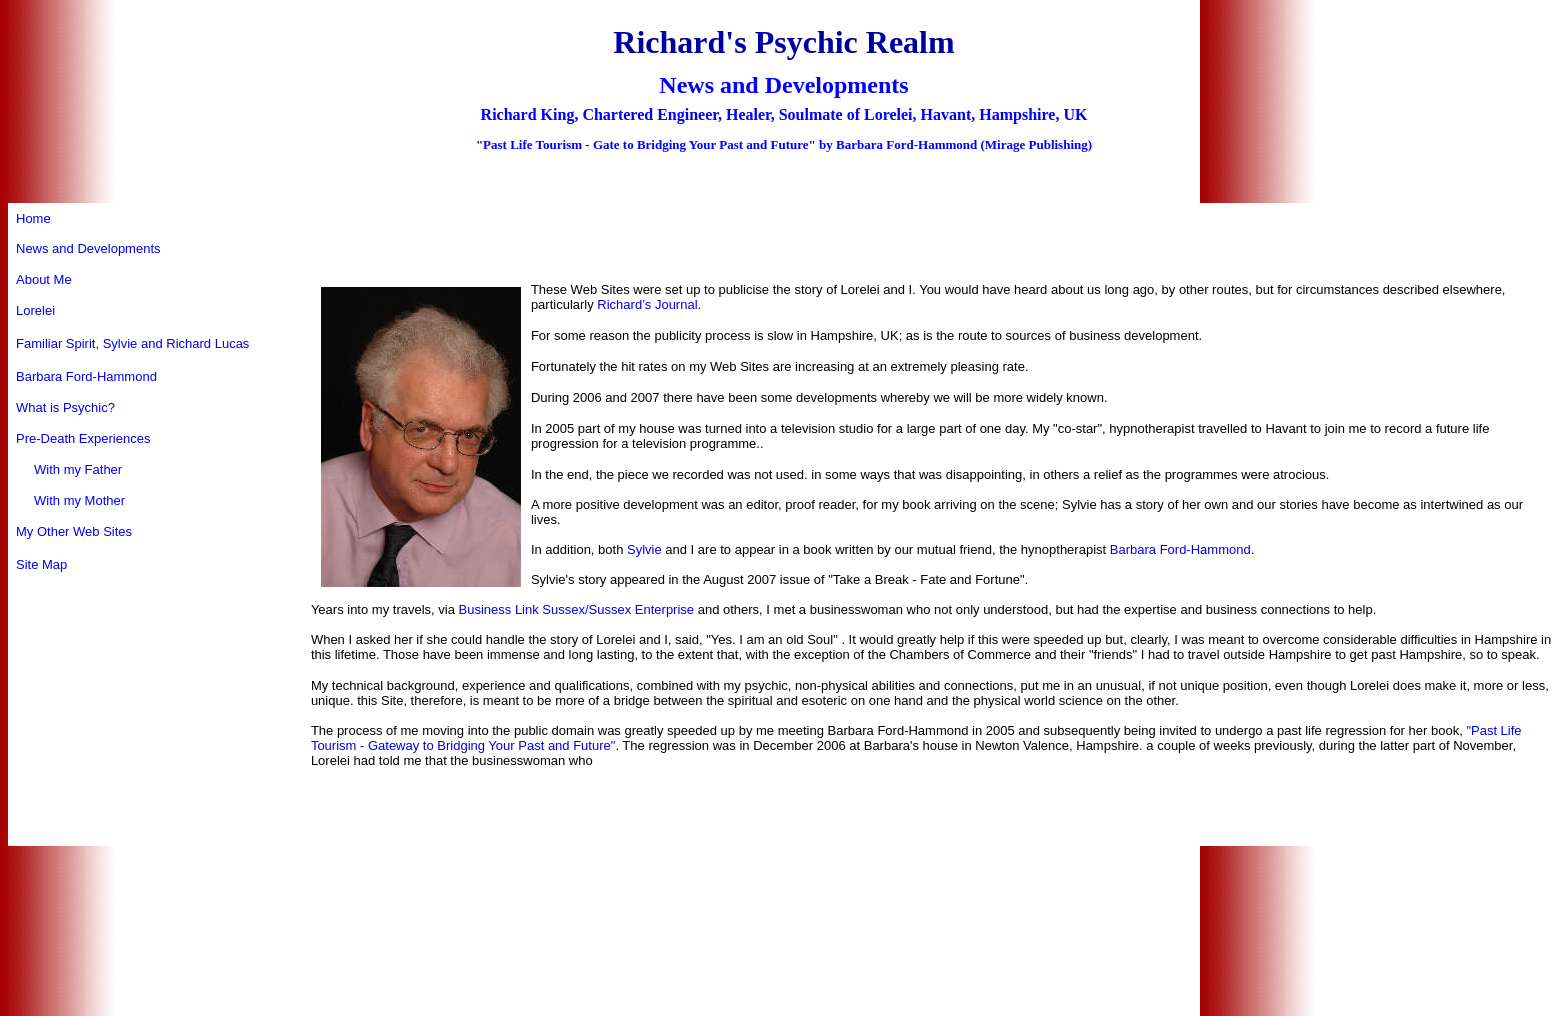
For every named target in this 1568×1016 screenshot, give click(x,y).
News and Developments (88, 248)
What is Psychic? (65, 407)
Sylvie (644, 549)
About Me (44, 279)
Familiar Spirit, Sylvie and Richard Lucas (132, 343)
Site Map (41, 564)
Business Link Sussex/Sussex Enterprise (577, 609)
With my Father (69, 469)
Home (33, 218)
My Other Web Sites (74, 531)
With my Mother (70, 500)
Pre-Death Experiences (83, 438)
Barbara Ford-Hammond (86, 376)
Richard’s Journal (647, 304)
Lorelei (35, 310)
